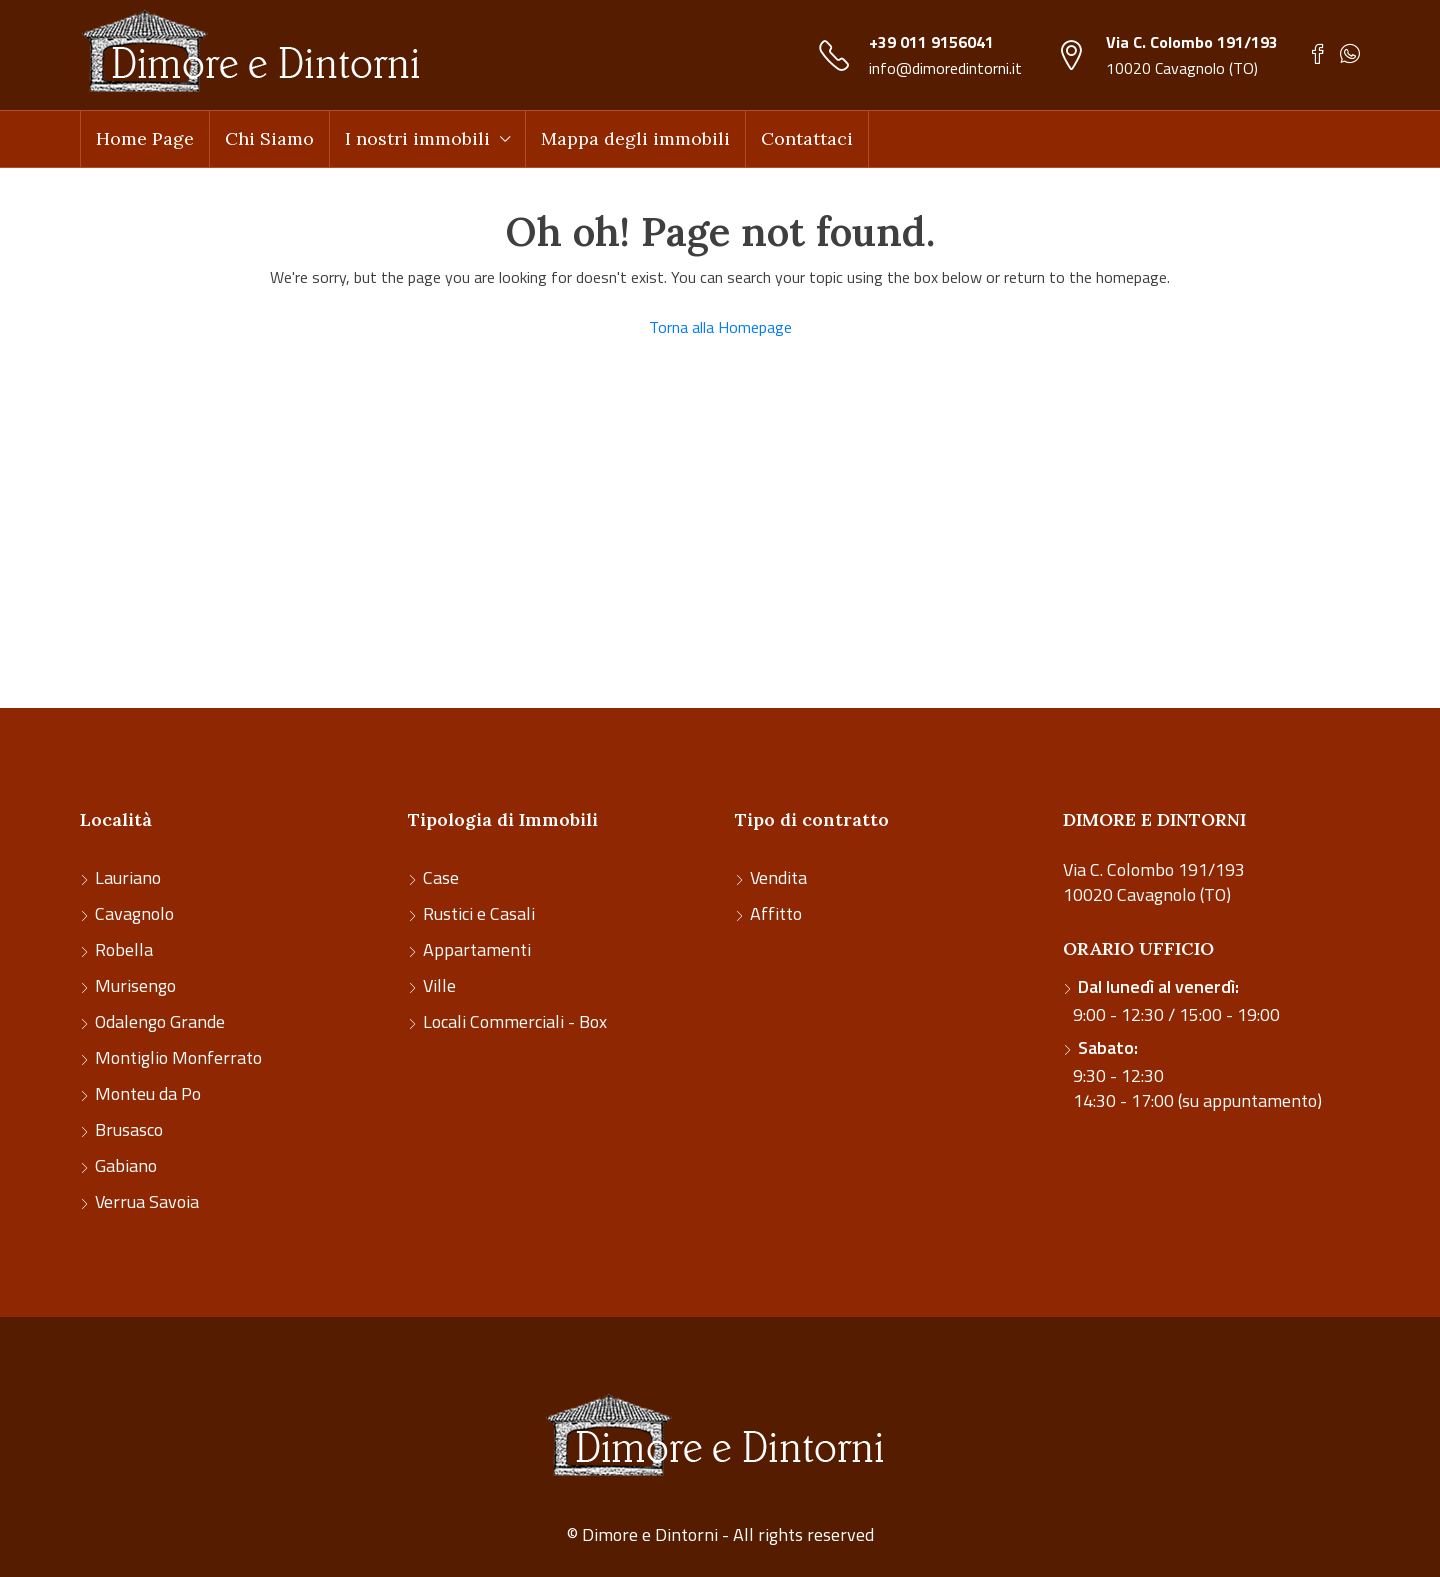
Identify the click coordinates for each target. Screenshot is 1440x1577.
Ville (439, 985)
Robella (124, 949)
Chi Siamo (269, 138)
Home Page (145, 138)
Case (441, 877)
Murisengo (135, 985)
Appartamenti (477, 949)
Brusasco (129, 1129)
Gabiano (126, 1165)
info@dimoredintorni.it (945, 68)
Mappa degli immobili (635, 138)
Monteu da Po (148, 1093)
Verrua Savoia (147, 1201)
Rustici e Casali (479, 913)
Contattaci (807, 138)
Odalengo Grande (160, 1021)
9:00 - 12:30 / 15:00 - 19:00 (1176, 1000)
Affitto (776, 913)
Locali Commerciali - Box (515, 1021)
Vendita (778, 877)
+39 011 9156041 (931, 42)
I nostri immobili (417, 138)
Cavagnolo (134, 913)
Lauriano (128, 877)
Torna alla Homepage (720, 327)
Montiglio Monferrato (178, 1057)
